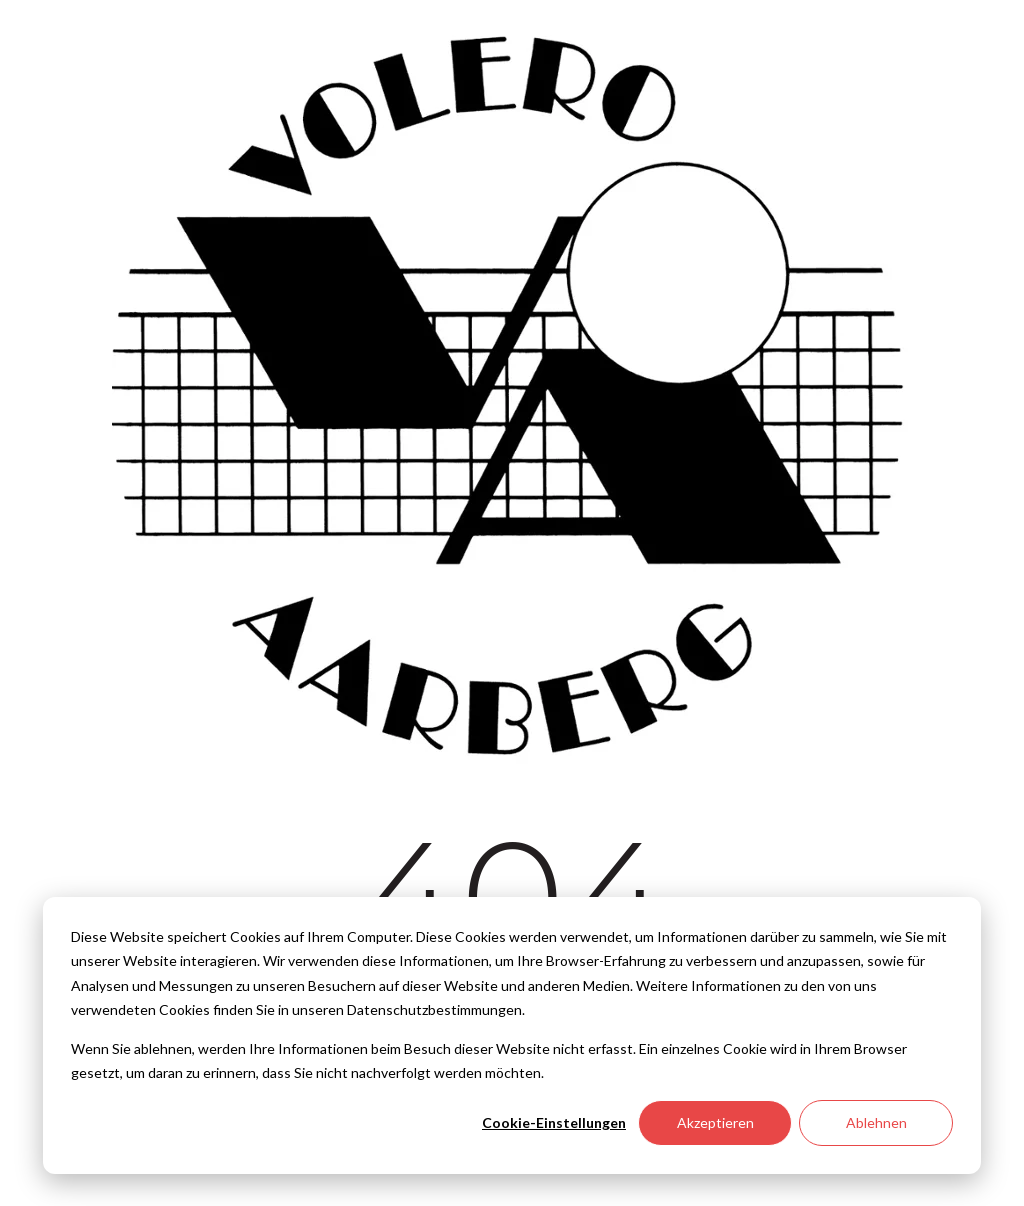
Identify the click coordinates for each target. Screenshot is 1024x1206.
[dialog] (512, 1035)
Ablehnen (876, 1122)
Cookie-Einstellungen (554, 1122)
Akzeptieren (715, 1122)
